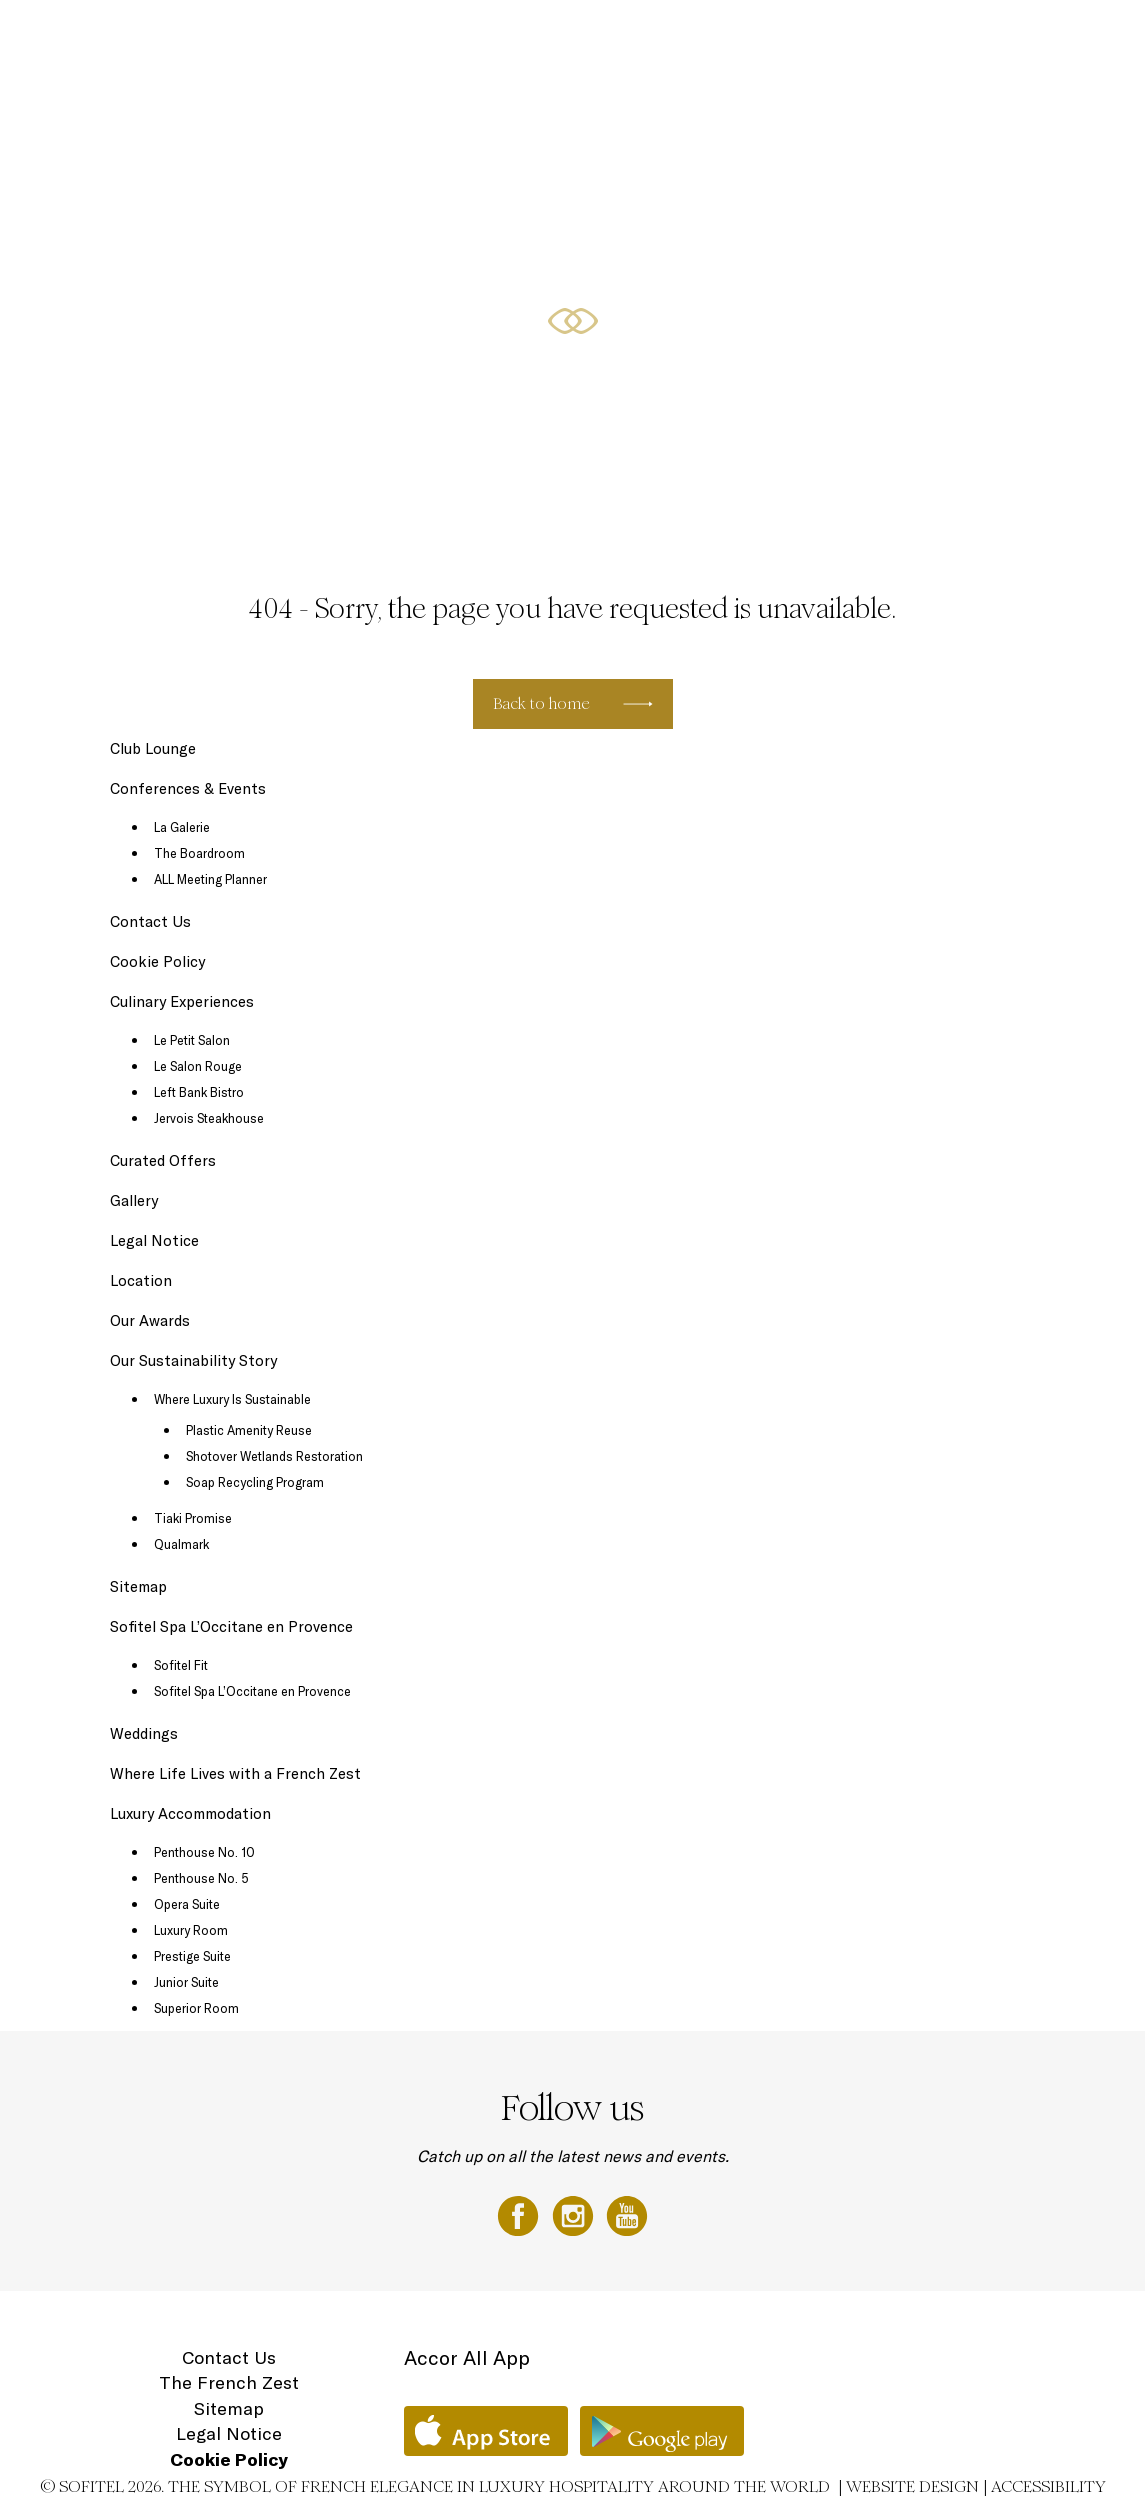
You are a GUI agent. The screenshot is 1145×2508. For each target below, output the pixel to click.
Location (1064, 37)
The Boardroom (199, 853)
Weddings (144, 1733)
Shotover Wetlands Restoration (274, 1456)
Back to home (541, 703)
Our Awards (150, 1320)
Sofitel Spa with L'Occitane (868, 37)
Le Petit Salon (192, 1040)
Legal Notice (154, 1240)
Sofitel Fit (181, 1665)
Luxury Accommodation (372, 37)
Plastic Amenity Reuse (249, 1430)
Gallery (134, 1200)
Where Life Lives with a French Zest (235, 1773)
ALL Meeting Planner (210, 879)
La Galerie (182, 827)
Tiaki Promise (193, 1518)
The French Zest (229, 2382)
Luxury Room (191, 1930)
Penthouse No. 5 (201, 1878)
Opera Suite (187, 1904)
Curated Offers (613, 37)
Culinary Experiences (502, 37)
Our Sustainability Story (193, 1360)
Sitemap (138, 1586)
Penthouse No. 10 (204, 1852)
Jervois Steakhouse (209, 1118)
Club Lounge (153, 748)
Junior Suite (186, 1982)
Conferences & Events (725, 37)
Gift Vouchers (989, 37)
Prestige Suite (192, 1956)
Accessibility (1048, 2486)
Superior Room (196, 2008)
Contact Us (150, 921)
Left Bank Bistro (199, 1092)
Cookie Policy (157, 961)
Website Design (912, 2486)
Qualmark (181, 1544)
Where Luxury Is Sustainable (232, 1399)
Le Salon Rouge (198, 1066)
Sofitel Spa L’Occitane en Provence (231, 1626)
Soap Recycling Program (255, 1482)
